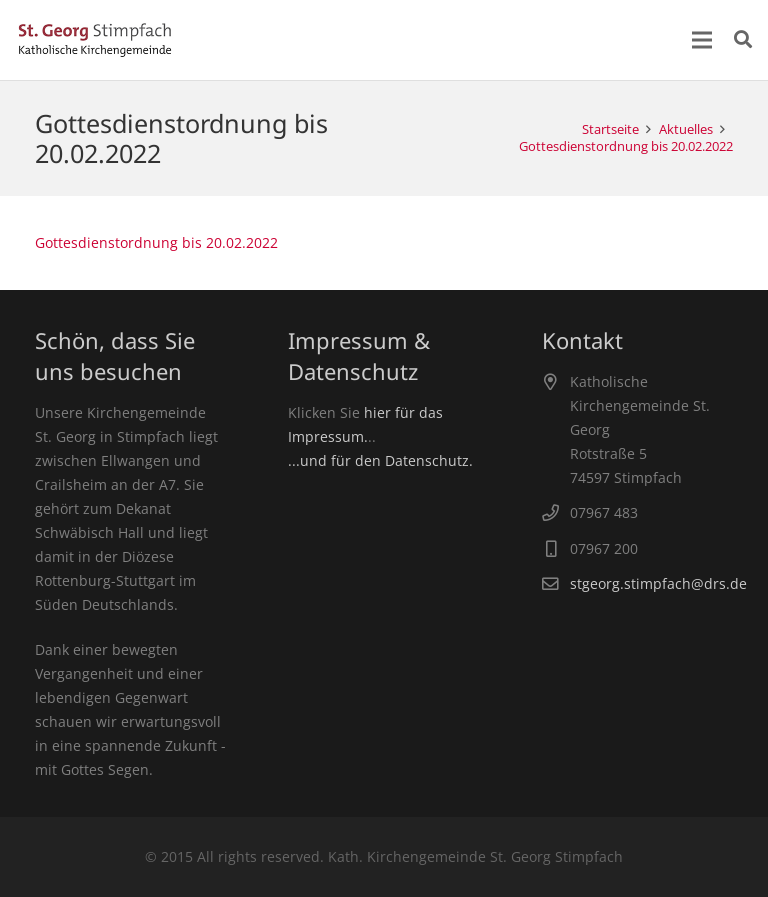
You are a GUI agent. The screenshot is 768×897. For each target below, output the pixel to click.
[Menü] (702, 40)
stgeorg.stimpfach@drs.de (658, 583)
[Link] (95, 40)
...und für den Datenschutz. (380, 460)
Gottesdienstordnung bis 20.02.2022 (156, 242)
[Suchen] (743, 39)
